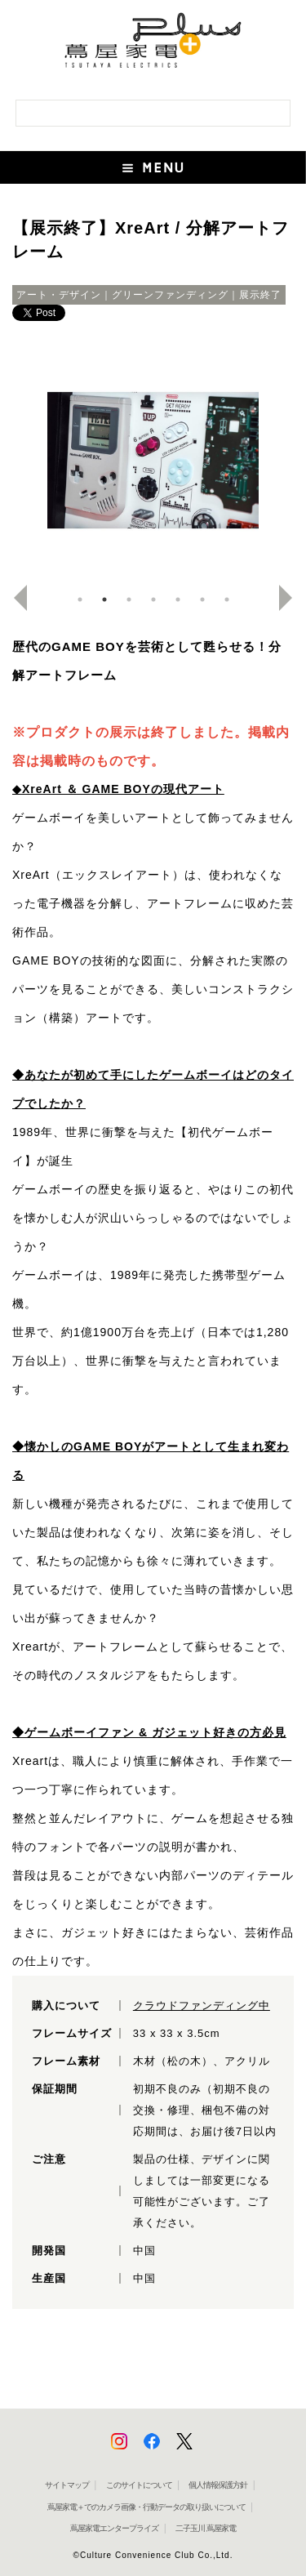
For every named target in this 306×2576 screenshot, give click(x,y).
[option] (153, 460)
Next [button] (292, 598)
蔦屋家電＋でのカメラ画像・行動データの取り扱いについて (146, 2506)
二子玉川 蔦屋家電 (205, 2528)
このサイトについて (139, 2484)
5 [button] (178, 599)
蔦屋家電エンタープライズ (114, 2528)
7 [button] (227, 599)
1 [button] (80, 599)
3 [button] (129, 599)
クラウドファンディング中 (201, 2005)
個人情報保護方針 (217, 2484)
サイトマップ (67, 2484)
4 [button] (153, 599)
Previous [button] (14, 598)
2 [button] (104, 599)
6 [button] (202, 599)
